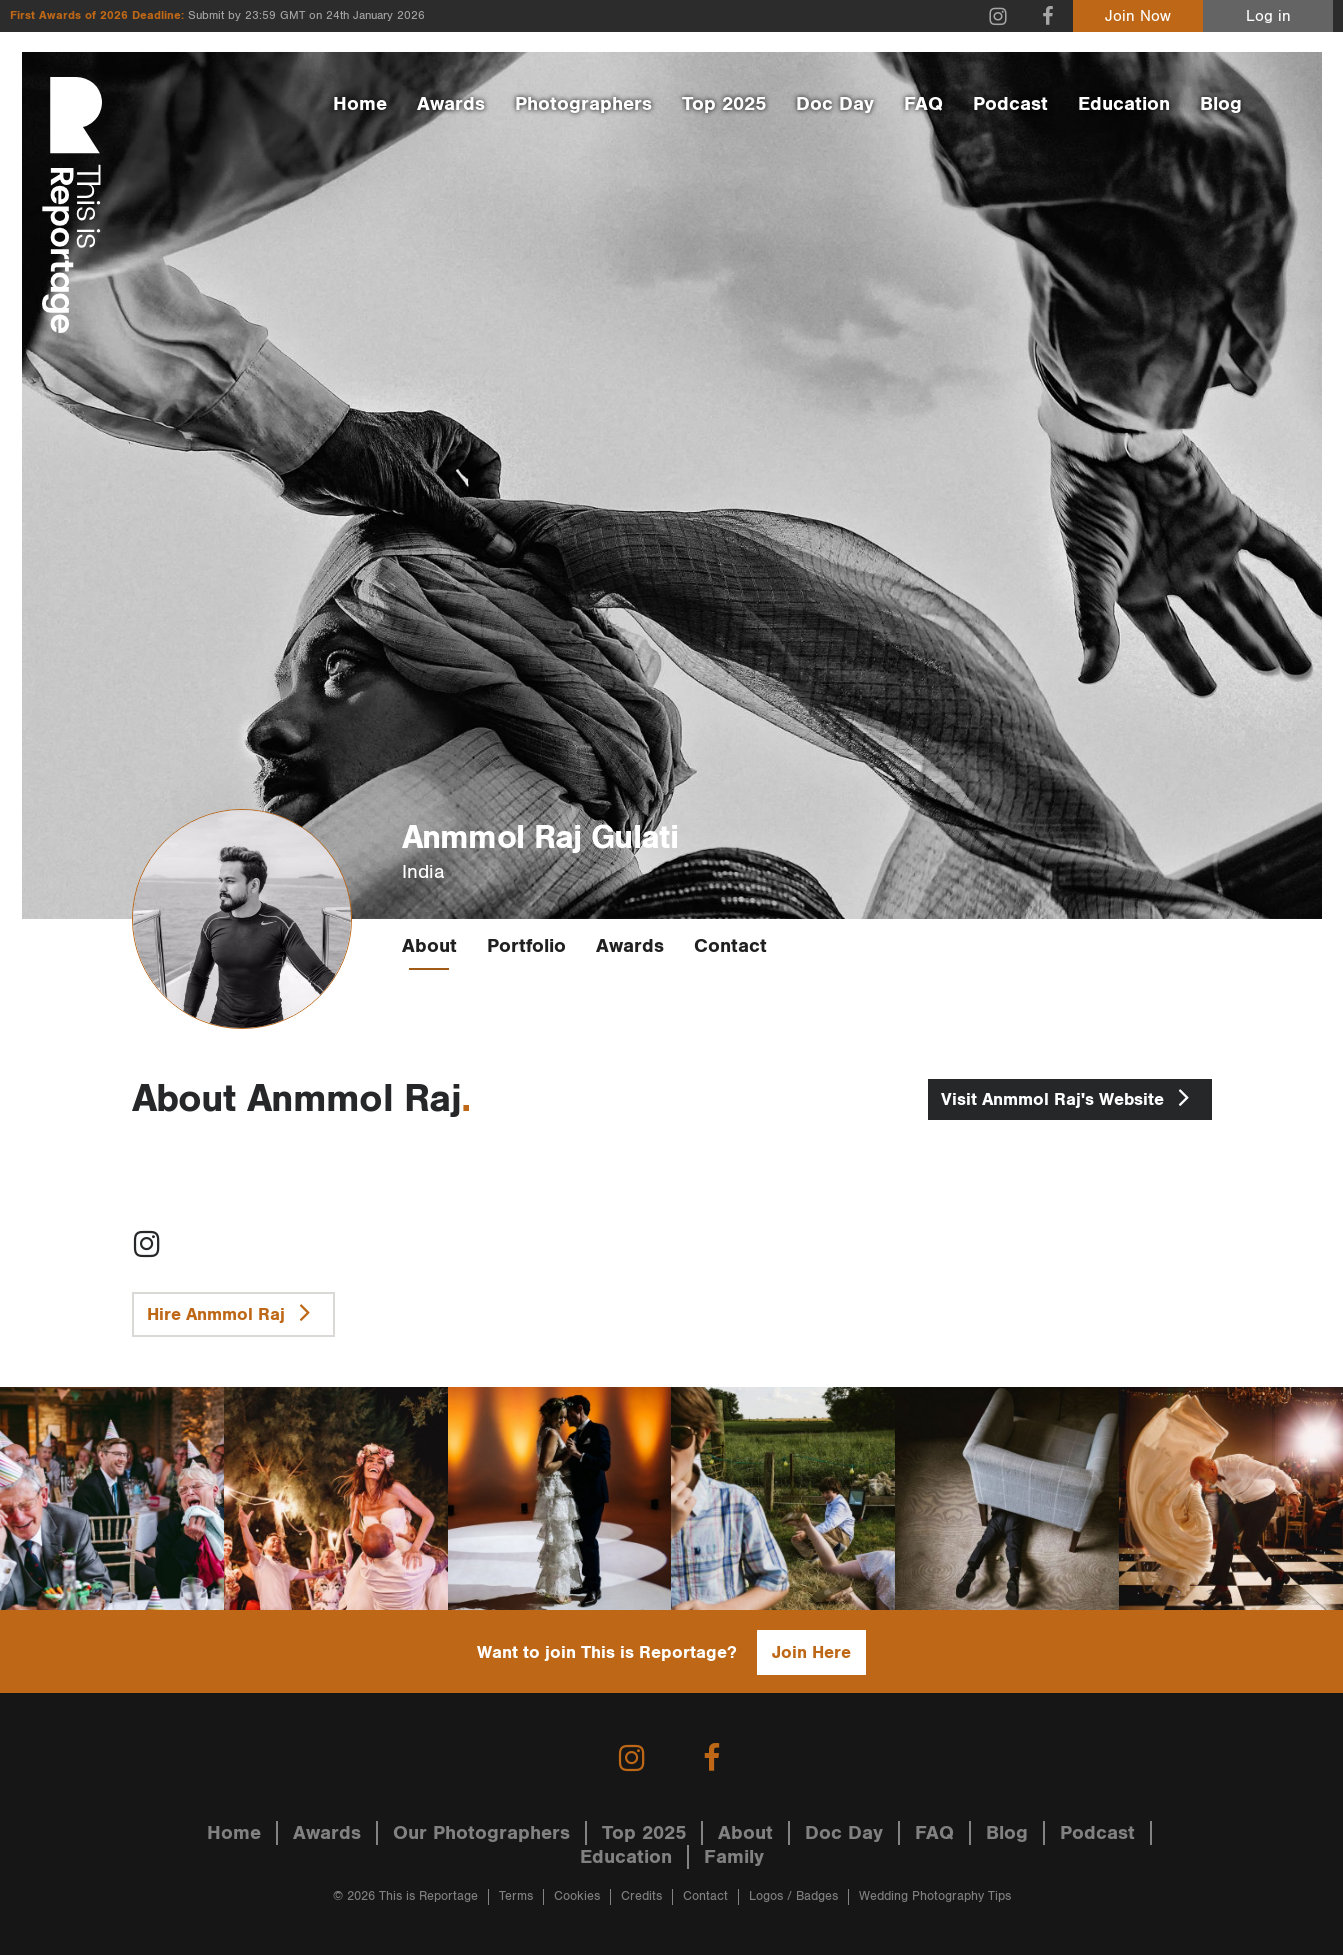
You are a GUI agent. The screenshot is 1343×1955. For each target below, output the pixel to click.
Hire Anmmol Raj (233, 1312)
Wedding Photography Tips (935, 1896)
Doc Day (835, 104)
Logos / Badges (793, 1896)
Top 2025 (724, 104)
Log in (1268, 16)
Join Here (811, 1652)
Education (1124, 104)
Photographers (583, 104)
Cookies (577, 1896)
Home (360, 104)
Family (734, 1857)
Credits (641, 1896)
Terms (516, 1896)
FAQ (923, 104)
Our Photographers (481, 1833)
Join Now (1138, 16)
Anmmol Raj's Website (1070, 1097)
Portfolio (526, 946)
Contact (730, 946)
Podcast (1010, 104)
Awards (451, 104)
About (429, 946)
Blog (1221, 104)
